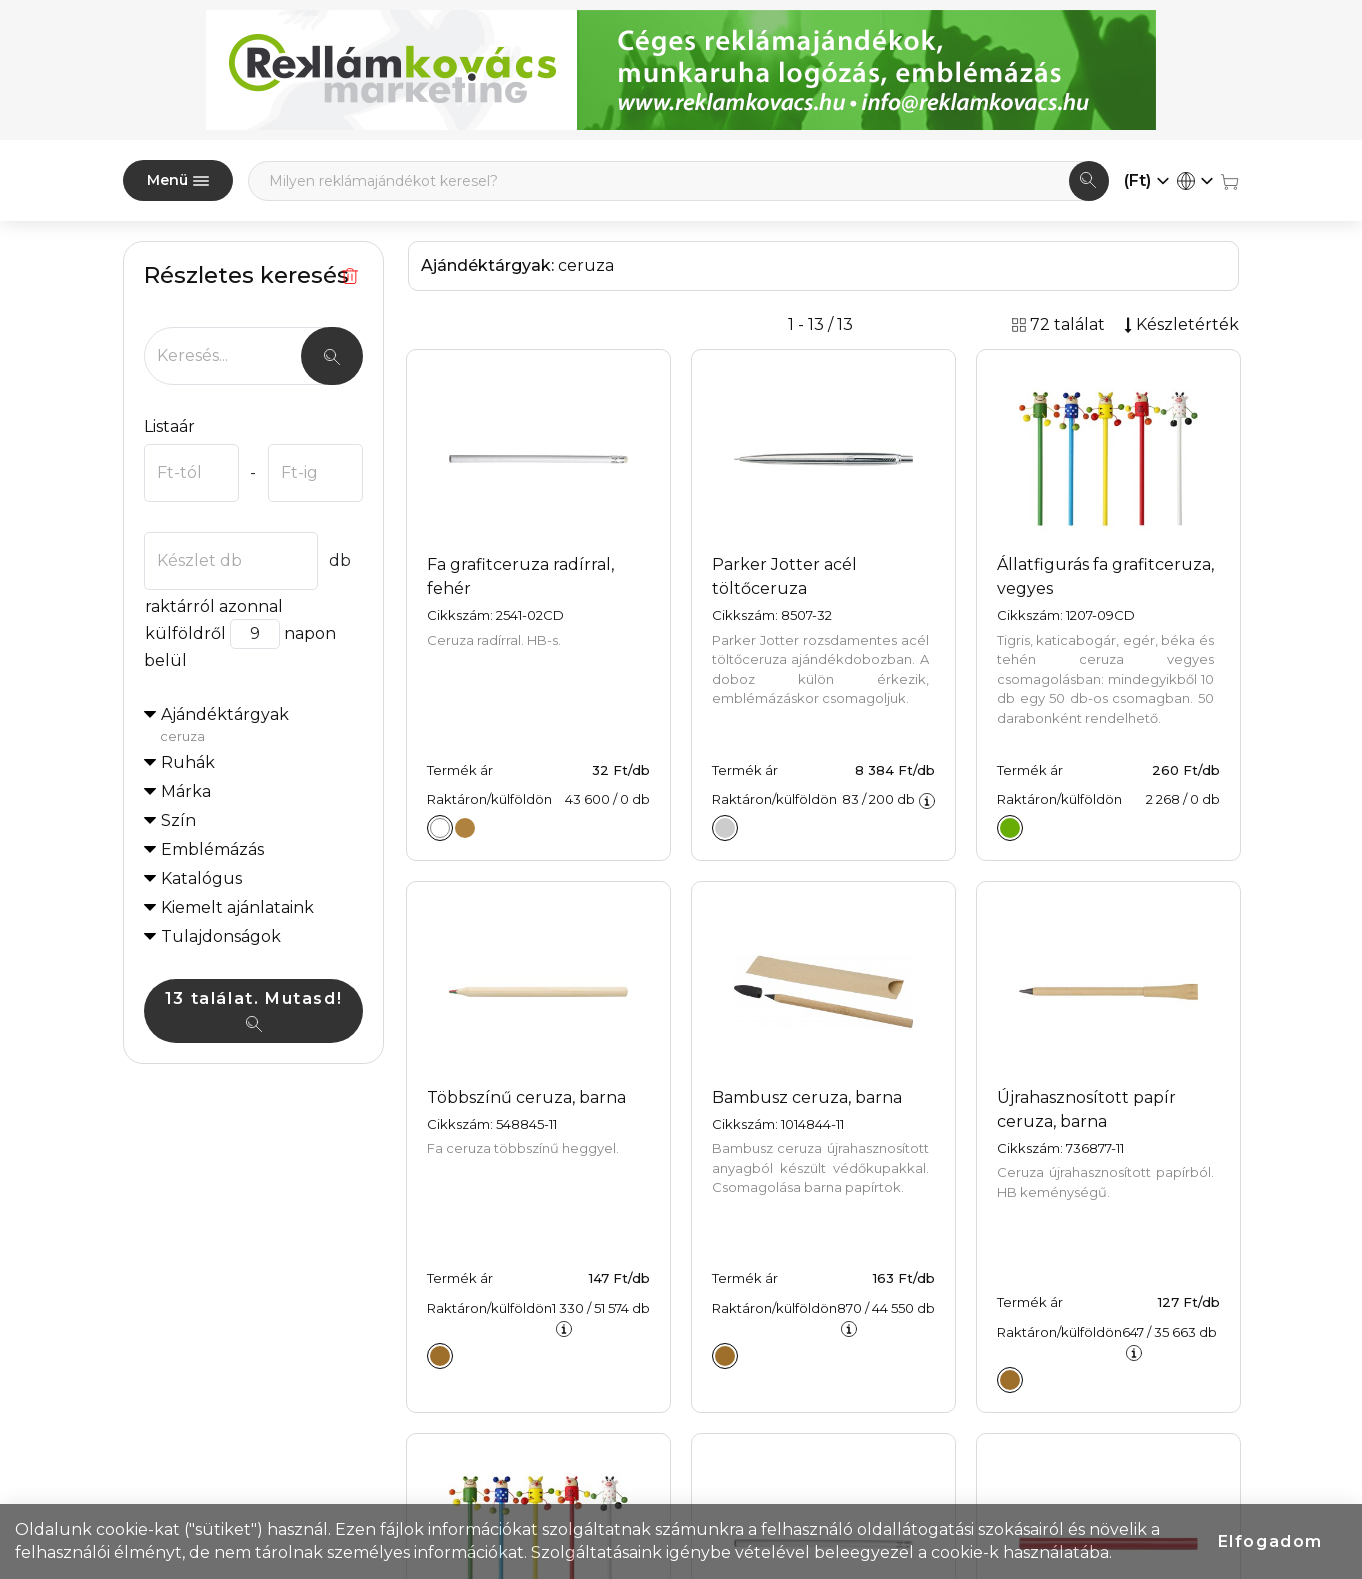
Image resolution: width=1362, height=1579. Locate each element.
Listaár (169, 426)
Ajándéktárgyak (261, 726)
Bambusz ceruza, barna (807, 1097)
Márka (186, 791)
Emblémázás (212, 849)
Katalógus (201, 878)
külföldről (185, 633)
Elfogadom (1270, 1541)
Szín (178, 820)
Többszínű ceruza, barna (526, 1097)
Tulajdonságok (221, 936)
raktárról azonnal (213, 606)
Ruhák (188, 762)
